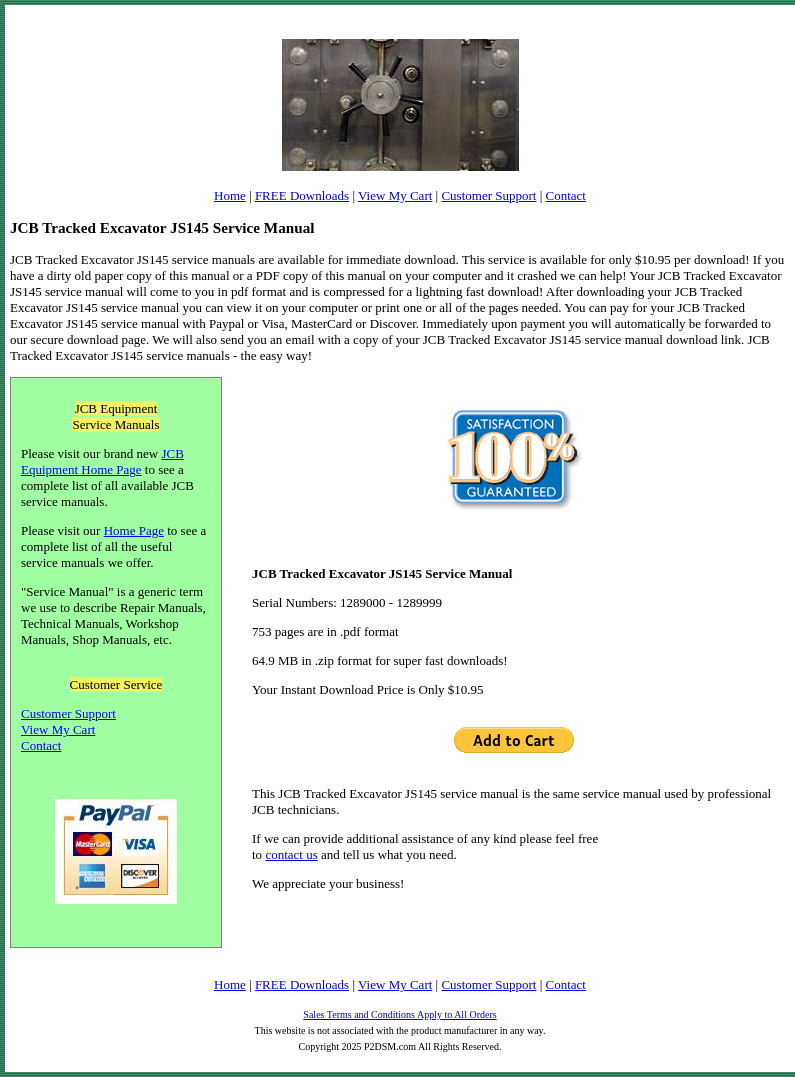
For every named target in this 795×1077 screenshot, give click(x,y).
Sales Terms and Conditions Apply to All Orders (399, 1014)
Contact (566, 195)
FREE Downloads (302, 195)
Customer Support (488, 195)
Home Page (134, 530)
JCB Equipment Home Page (102, 461)
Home (230, 195)
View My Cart (395, 195)
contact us (291, 854)
